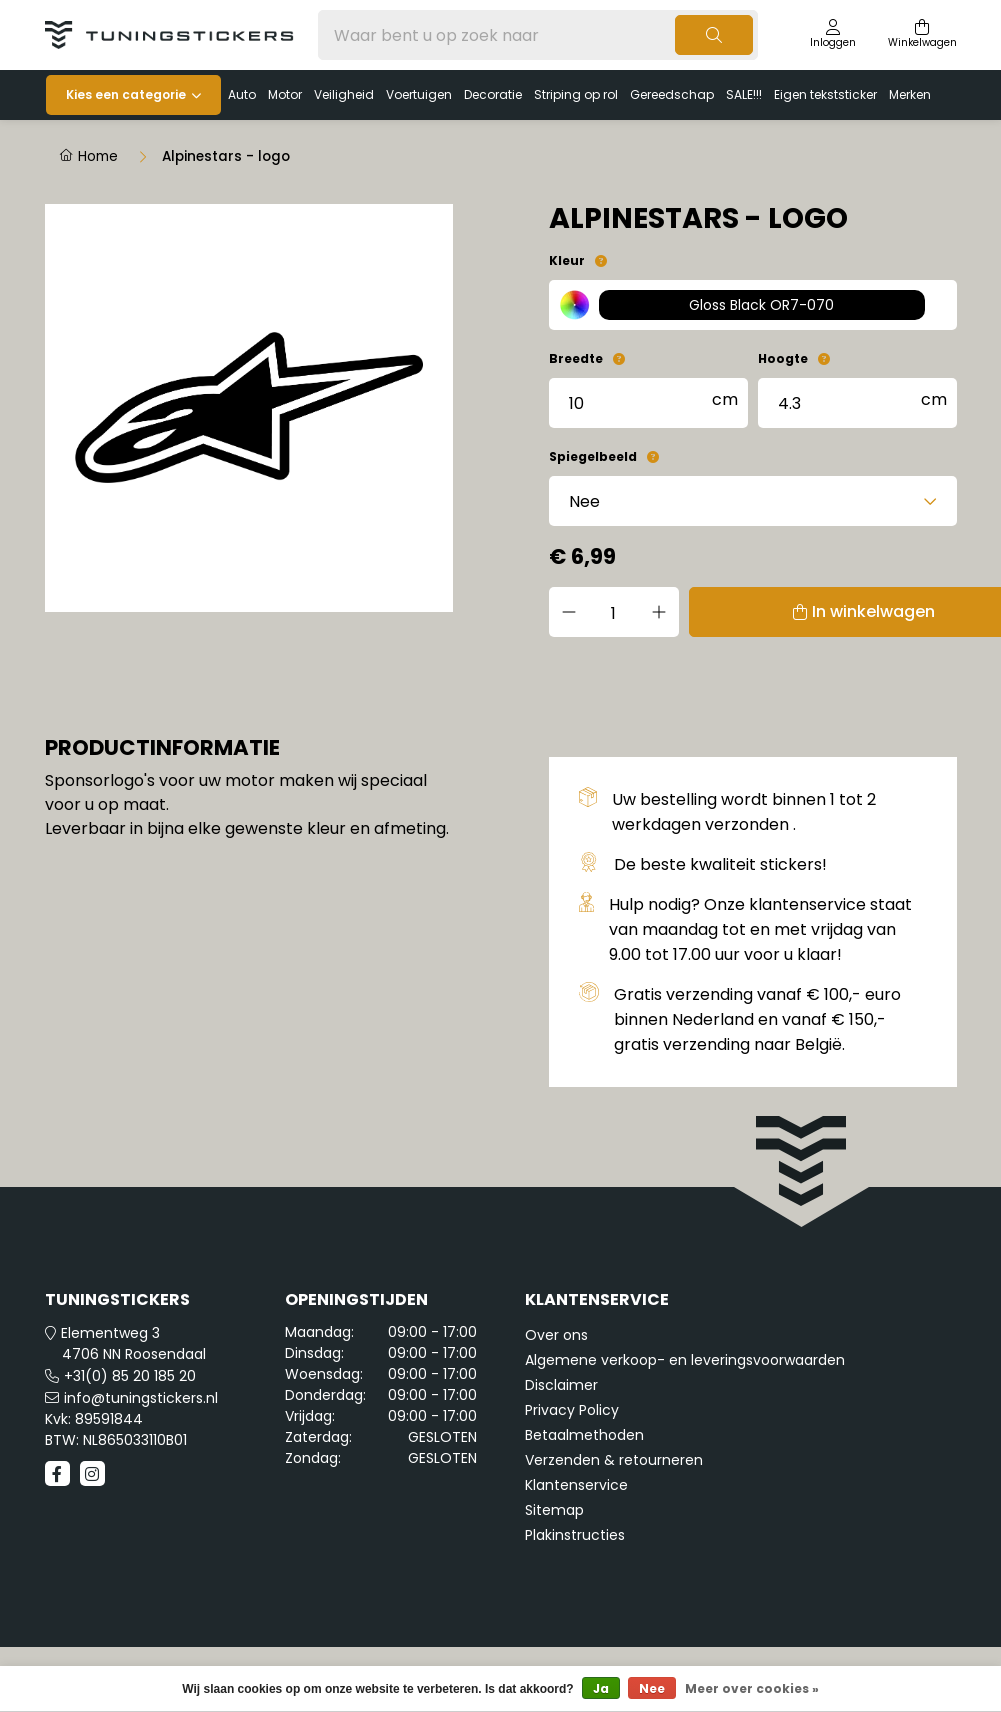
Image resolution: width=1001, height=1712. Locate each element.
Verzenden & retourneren (614, 1460)
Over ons (556, 1335)
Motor (285, 94)
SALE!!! (744, 94)
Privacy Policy (572, 1410)
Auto (242, 94)
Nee (652, 1688)
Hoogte (783, 358)
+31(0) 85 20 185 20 (130, 1376)
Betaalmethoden (584, 1435)
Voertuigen (419, 94)
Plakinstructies (575, 1535)
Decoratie (493, 94)
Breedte (576, 358)
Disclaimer (561, 1385)
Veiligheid (344, 94)
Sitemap (554, 1510)
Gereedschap (672, 94)
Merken (910, 94)
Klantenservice (576, 1485)
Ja (601, 1688)
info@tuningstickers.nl (141, 1398)
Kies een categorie (126, 94)
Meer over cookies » (752, 1688)
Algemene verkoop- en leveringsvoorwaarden (685, 1360)
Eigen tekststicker (825, 94)
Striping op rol (576, 94)
